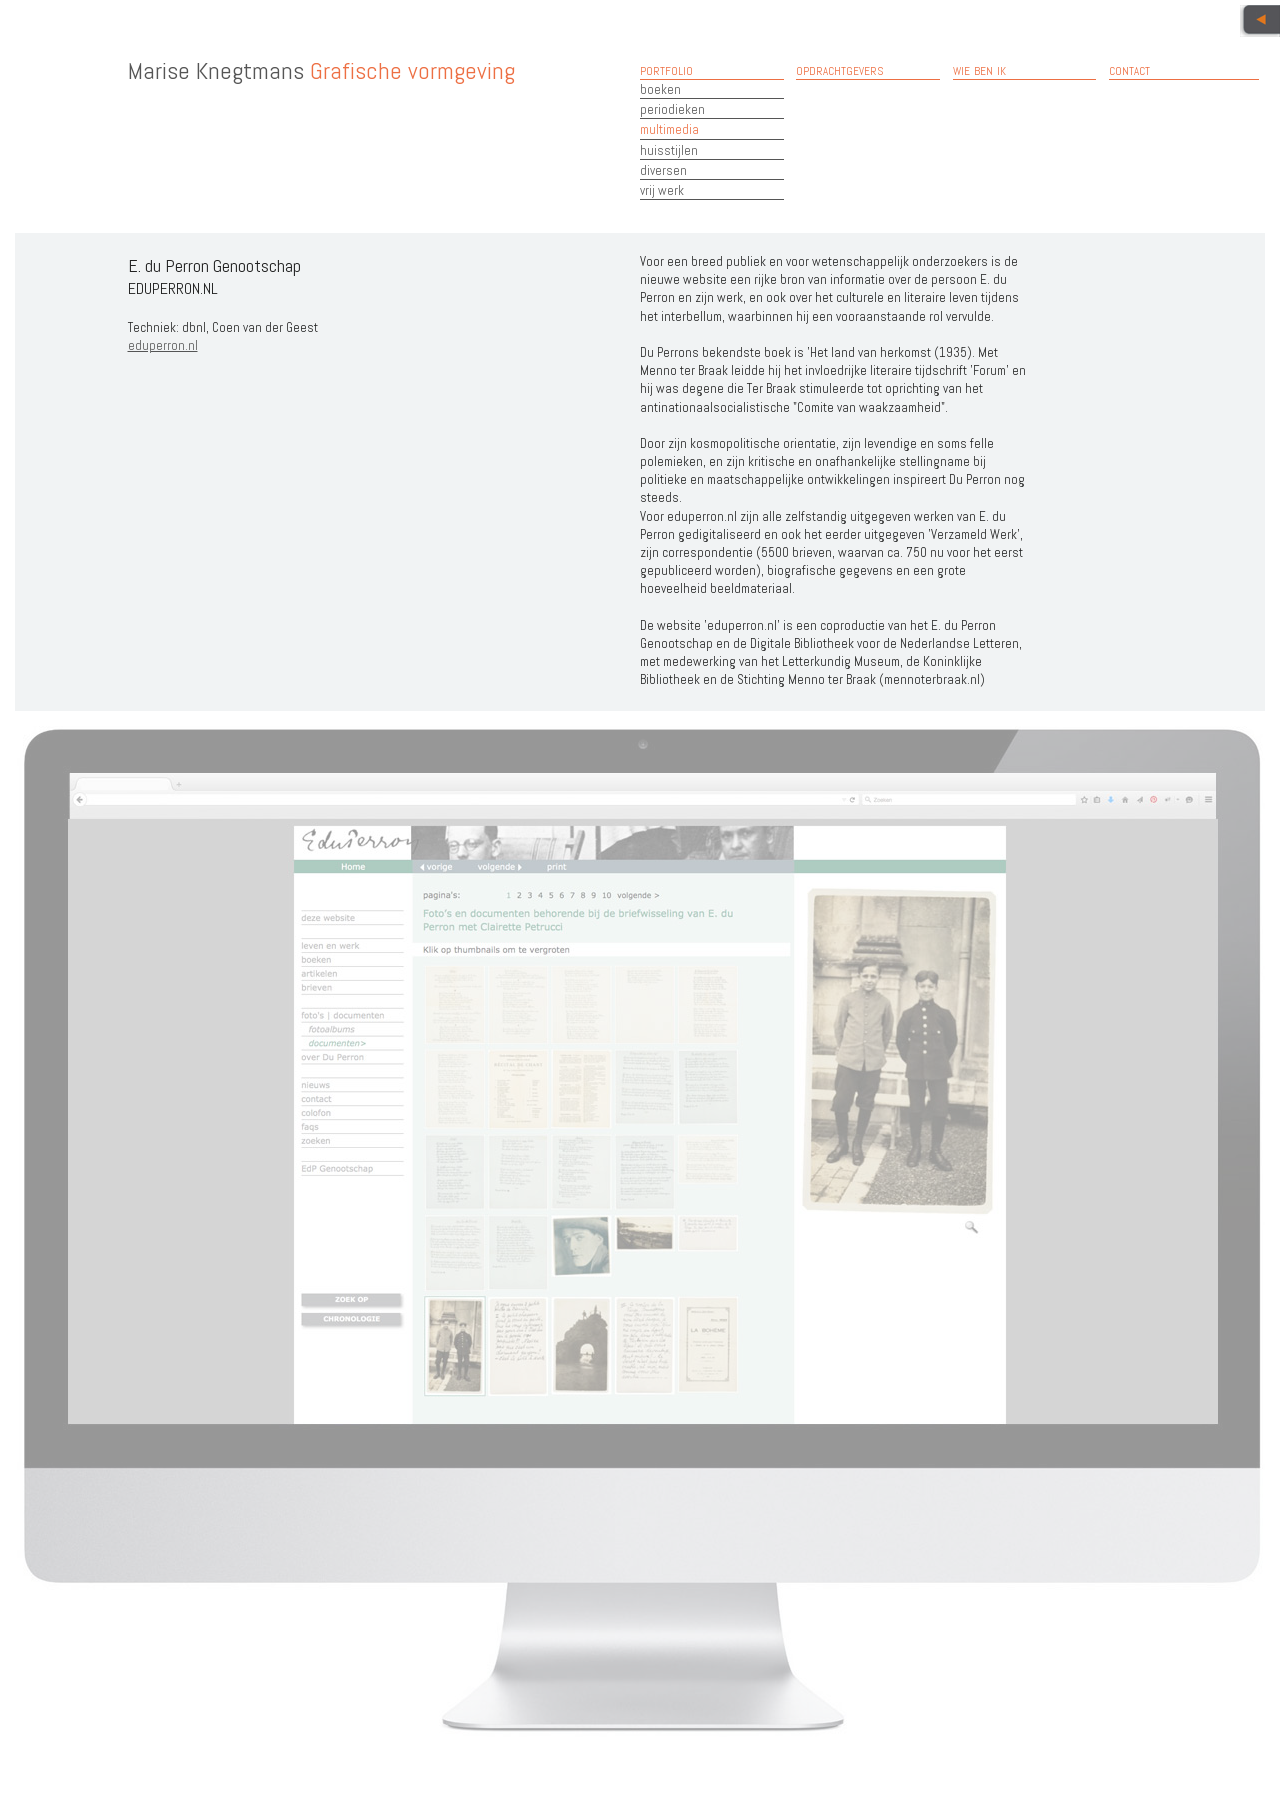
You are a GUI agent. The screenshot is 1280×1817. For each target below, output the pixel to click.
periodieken (672, 109)
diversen (663, 170)
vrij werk (662, 190)
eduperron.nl (163, 345)
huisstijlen (669, 150)
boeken (660, 89)
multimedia (669, 129)
